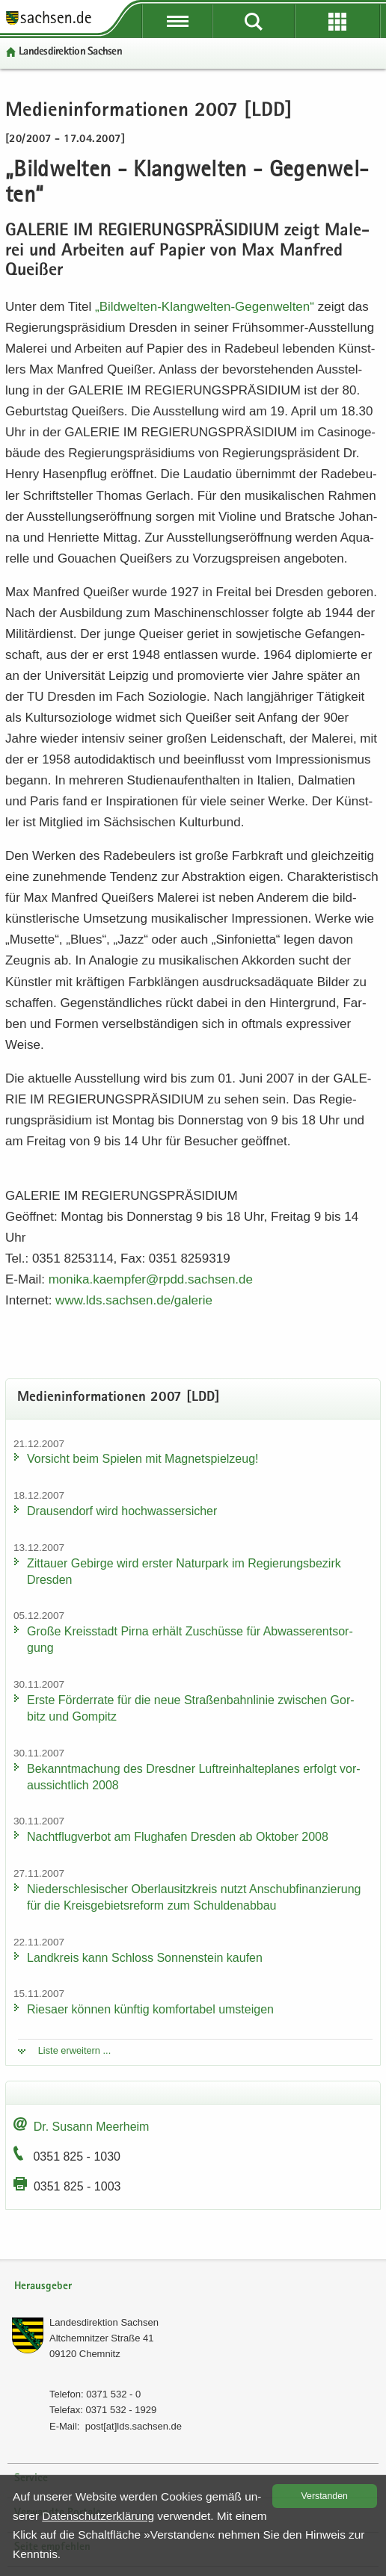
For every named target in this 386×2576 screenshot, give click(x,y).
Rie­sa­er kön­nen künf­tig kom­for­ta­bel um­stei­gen (150, 2009)
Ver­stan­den (324, 2496)
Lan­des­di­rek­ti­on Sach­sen (70, 52)
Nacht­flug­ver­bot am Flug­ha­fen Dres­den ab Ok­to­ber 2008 (177, 1836)
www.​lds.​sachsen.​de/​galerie (133, 1300)
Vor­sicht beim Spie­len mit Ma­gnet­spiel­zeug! (143, 1458)
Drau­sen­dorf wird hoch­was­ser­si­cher (122, 1511)
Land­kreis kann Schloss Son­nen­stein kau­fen (145, 1957)
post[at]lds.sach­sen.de (133, 2426)
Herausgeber (43, 2286)
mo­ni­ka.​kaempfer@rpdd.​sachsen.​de (151, 1279)
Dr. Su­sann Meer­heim (92, 2126)
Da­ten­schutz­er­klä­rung (98, 2516)
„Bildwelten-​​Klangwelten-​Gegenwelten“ (206, 307)
